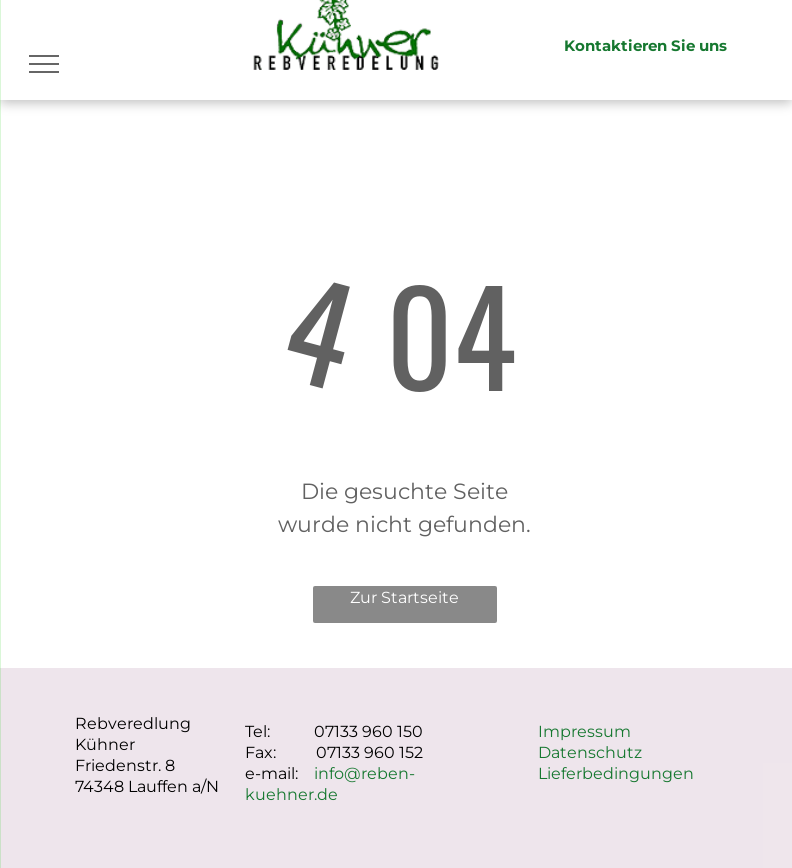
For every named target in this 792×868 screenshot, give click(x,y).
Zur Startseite (404, 597)
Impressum (584, 731)
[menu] (44, 64)
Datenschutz (590, 752)
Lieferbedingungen (616, 773)
